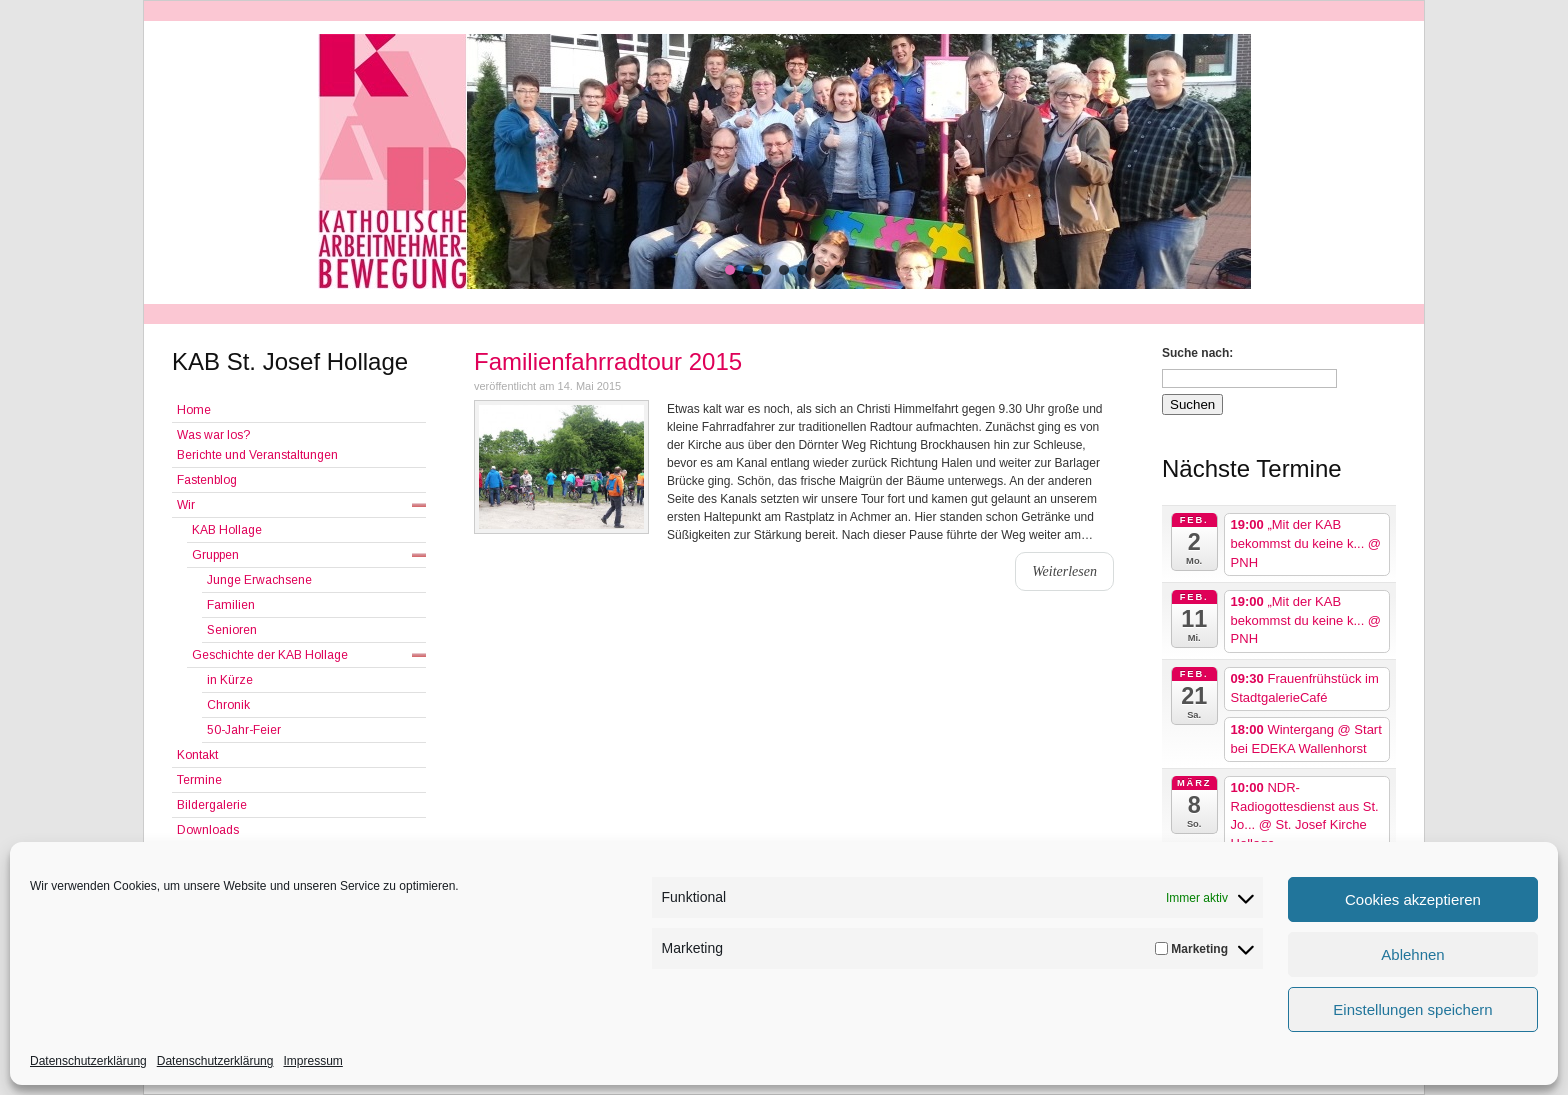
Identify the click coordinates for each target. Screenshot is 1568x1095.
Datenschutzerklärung (88, 1061)
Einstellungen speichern (1412, 1009)
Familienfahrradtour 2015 (608, 361)
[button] (730, 270)
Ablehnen (1412, 954)
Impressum (312, 1061)
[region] (784, 161)
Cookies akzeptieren (1413, 899)
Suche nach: (1197, 353)
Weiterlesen (1064, 571)
